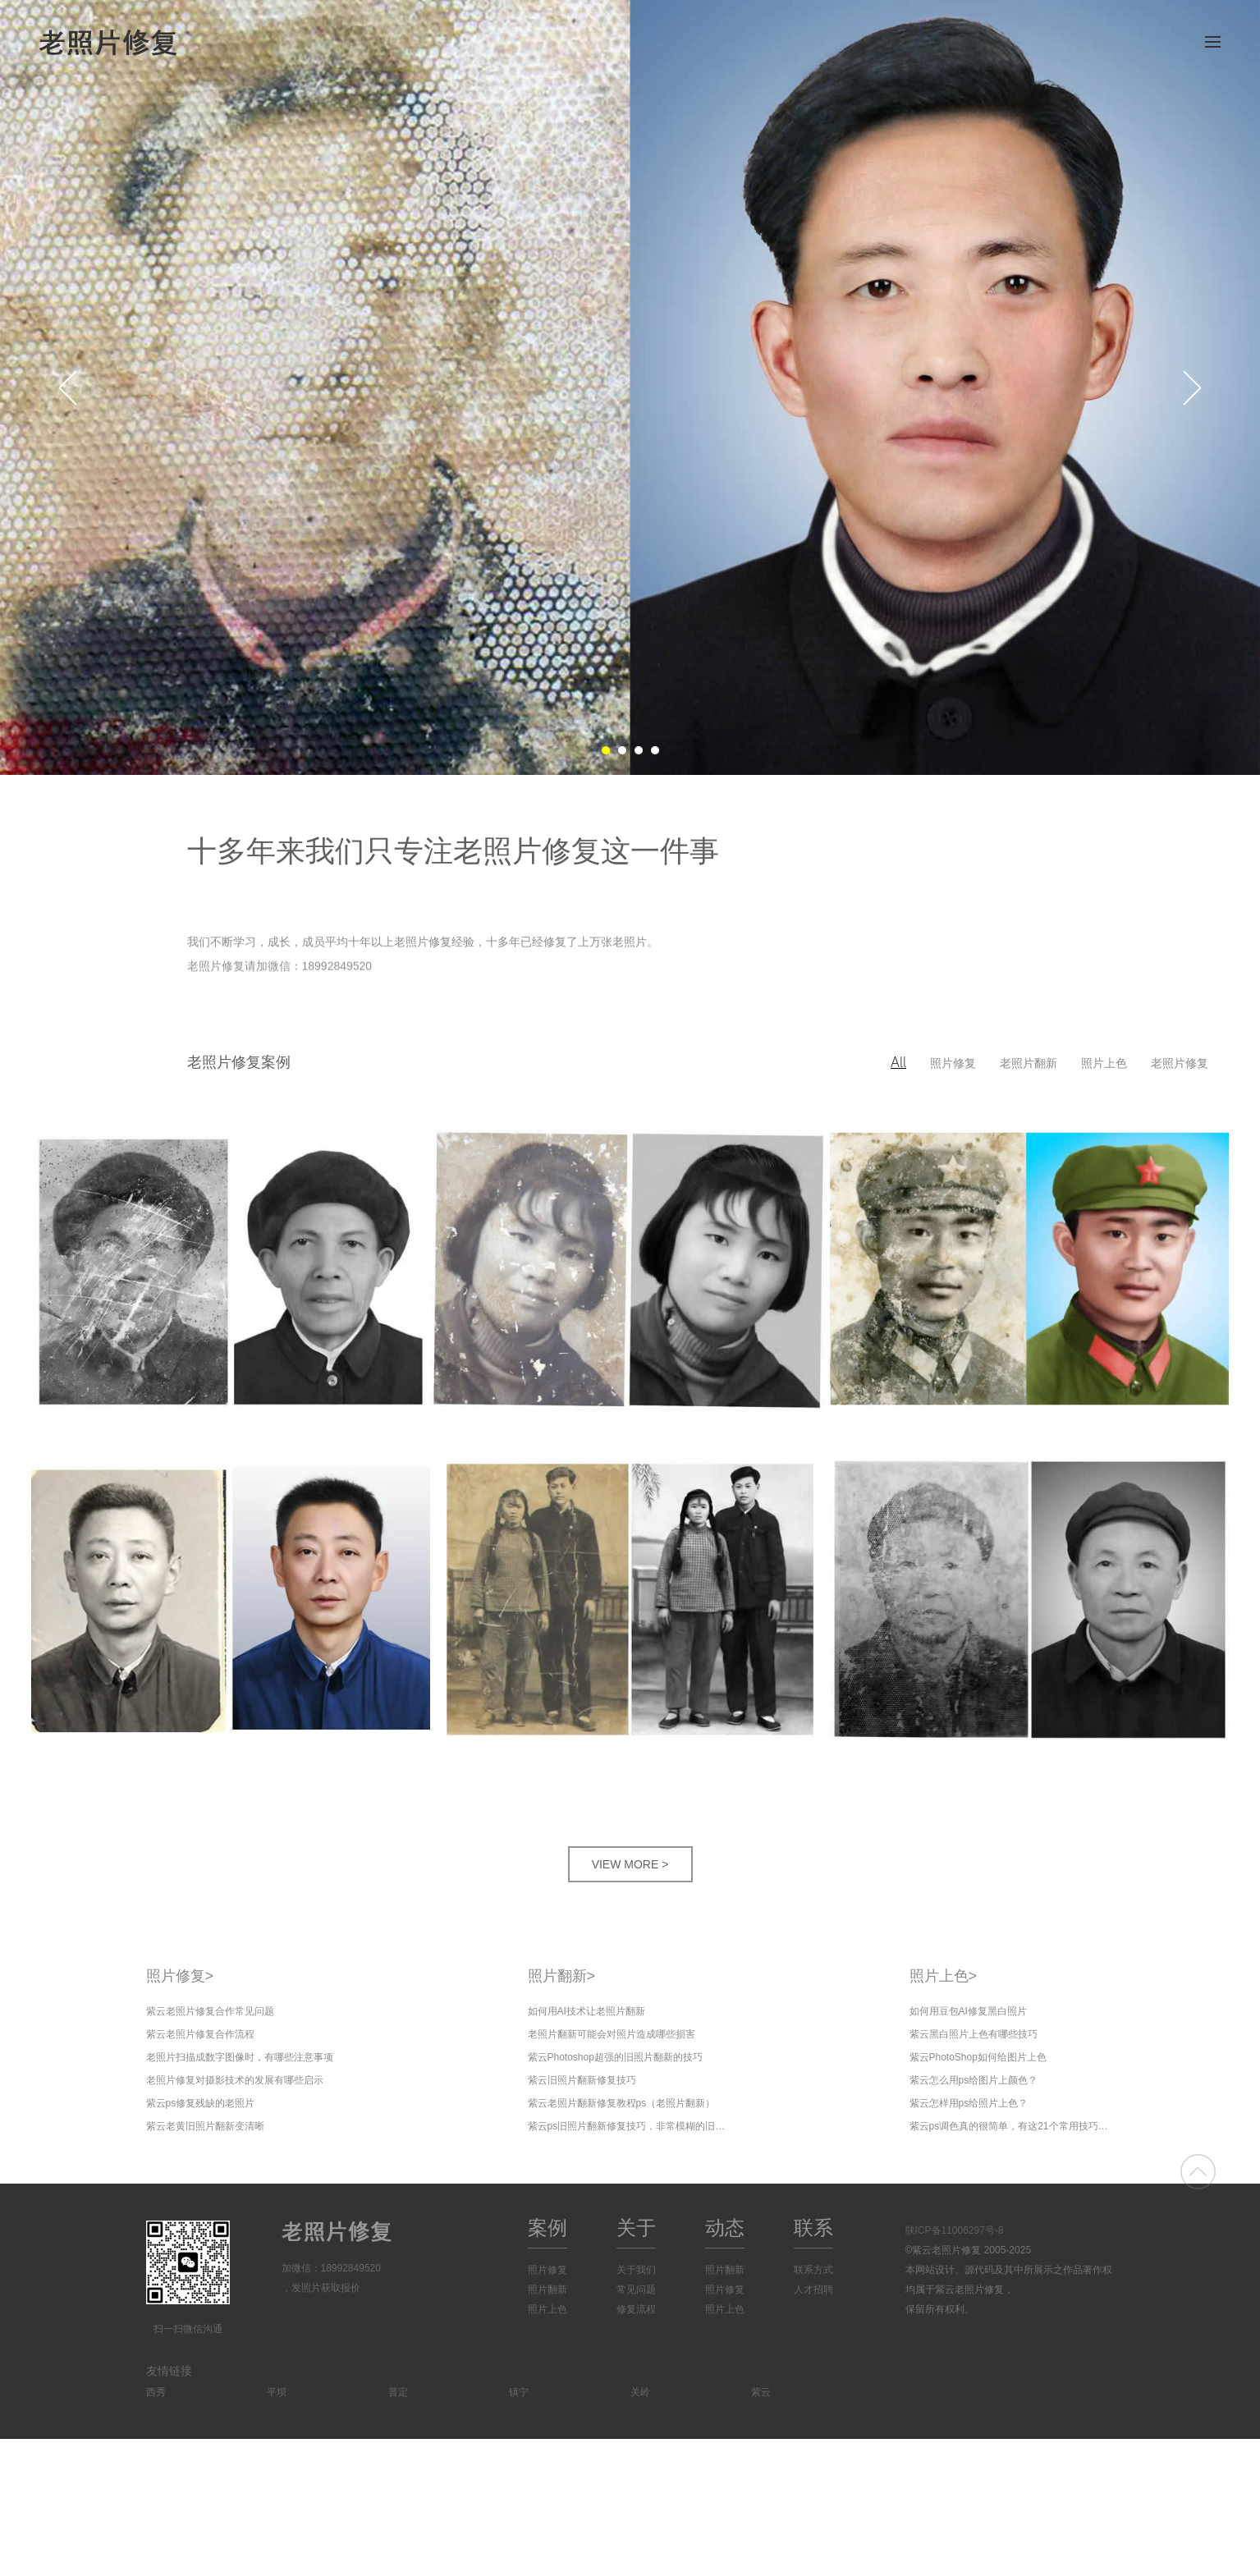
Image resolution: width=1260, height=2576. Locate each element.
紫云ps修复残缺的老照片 (200, 2103)
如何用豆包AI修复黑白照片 (968, 2011)
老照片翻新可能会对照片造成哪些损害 (611, 2034)
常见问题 (636, 2289)
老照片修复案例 (239, 1062)
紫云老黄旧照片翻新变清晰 (205, 2126)
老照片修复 (1179, 1063)
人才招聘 (813, 2289)
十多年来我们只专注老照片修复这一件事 (453, 851)
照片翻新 (562, 1976)
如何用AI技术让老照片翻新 (586, 2011)
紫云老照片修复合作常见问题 (210, 2011)
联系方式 (813, 2270)
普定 (398, 2392)
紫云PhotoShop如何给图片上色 (978, 2057)
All (898, 1062)
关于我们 (636, 2270)
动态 (725, 2227)
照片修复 (953, 1063)
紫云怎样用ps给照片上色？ (969, 2103)
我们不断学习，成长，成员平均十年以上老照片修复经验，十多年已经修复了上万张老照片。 (422, 943)
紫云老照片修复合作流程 (200, 2034)
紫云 (761, 2392)
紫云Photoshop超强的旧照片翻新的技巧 (615, 2057)
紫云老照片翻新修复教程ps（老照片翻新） (622, 2103)
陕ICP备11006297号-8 (954, 2230)
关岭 (640, 2392)
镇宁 (519, 2392)
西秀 (156, 2392)
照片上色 (1104, 1063)
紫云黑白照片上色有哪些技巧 (973, 2034)
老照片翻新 (1028, 1063)
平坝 (276, 2392)
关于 (636, 2227)
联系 (813, 2227)
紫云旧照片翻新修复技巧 (582, 2080)
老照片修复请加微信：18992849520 (280, 968)
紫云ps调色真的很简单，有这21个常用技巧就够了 (1012, 2126)
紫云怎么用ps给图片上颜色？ (973, 2080)
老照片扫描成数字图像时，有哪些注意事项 (239, 2057)
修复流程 (636, 2309)
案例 (547, 2227)
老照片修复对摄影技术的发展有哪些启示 (234, 2080)
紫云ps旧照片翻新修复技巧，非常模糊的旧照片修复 (630, 2126)
